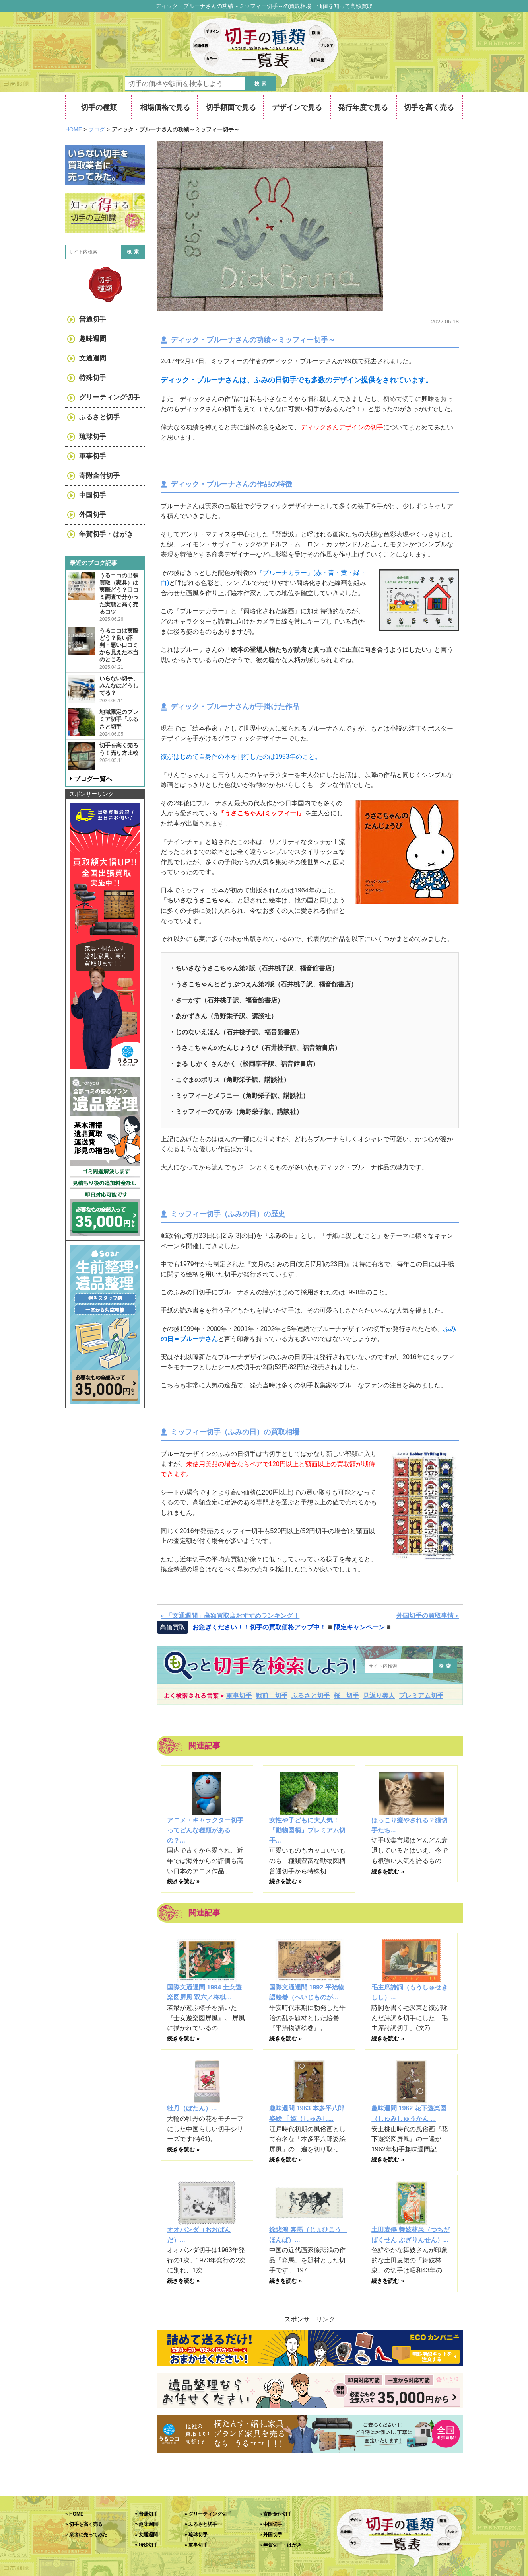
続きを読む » (183, 1881)
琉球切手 (92, 436)
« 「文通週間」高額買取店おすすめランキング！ (230, 1615)
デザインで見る (297, 107)
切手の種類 (99, 107)
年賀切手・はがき (106, 534)
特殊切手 (92, 378)
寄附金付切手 (99, 475)
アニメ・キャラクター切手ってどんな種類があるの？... (205, 1830)
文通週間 (92, 358)
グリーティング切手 (109, 397)
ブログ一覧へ (93, 779)
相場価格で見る (165, 107)
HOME (76, 2514)
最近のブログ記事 (93, 562)
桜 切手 (346, 1695)
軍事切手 (239, 1695)
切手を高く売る (429, 107)
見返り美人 (379, 1695)
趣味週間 (92, 339)
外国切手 (92, 514)
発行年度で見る (363, 107)
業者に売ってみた (88, 2534)
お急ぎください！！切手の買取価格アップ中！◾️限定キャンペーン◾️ (292, 1627)
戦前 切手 (271, 1695)
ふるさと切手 (310, 1695)
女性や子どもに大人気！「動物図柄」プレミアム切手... (307, 1830)
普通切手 (92, 319)
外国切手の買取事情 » (427, 1615)
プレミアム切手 (421, 1695)
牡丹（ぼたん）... (192, 2108)
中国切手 (92, 495)
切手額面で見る (231, 107)
